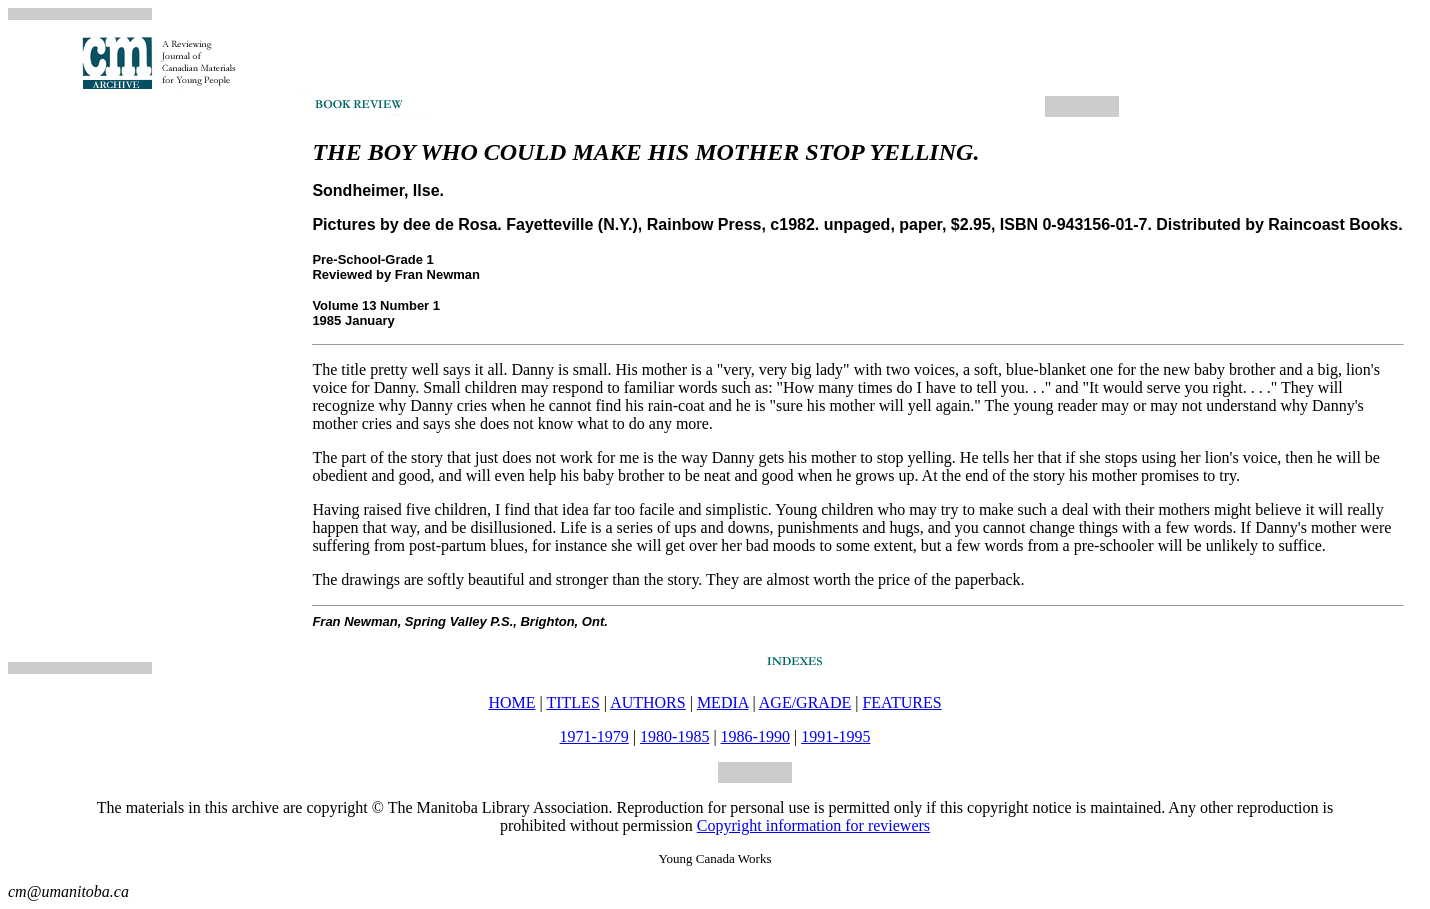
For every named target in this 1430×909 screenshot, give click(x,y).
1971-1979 (594, 736)
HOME (511, 702)
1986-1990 (755, 736)
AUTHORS (648, 702)
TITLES (572, 702)
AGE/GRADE (805, 702)
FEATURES (901, 702)
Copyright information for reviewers (813, 825)
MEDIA (723, 702)
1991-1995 (835, 736)
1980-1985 (674, 736)
